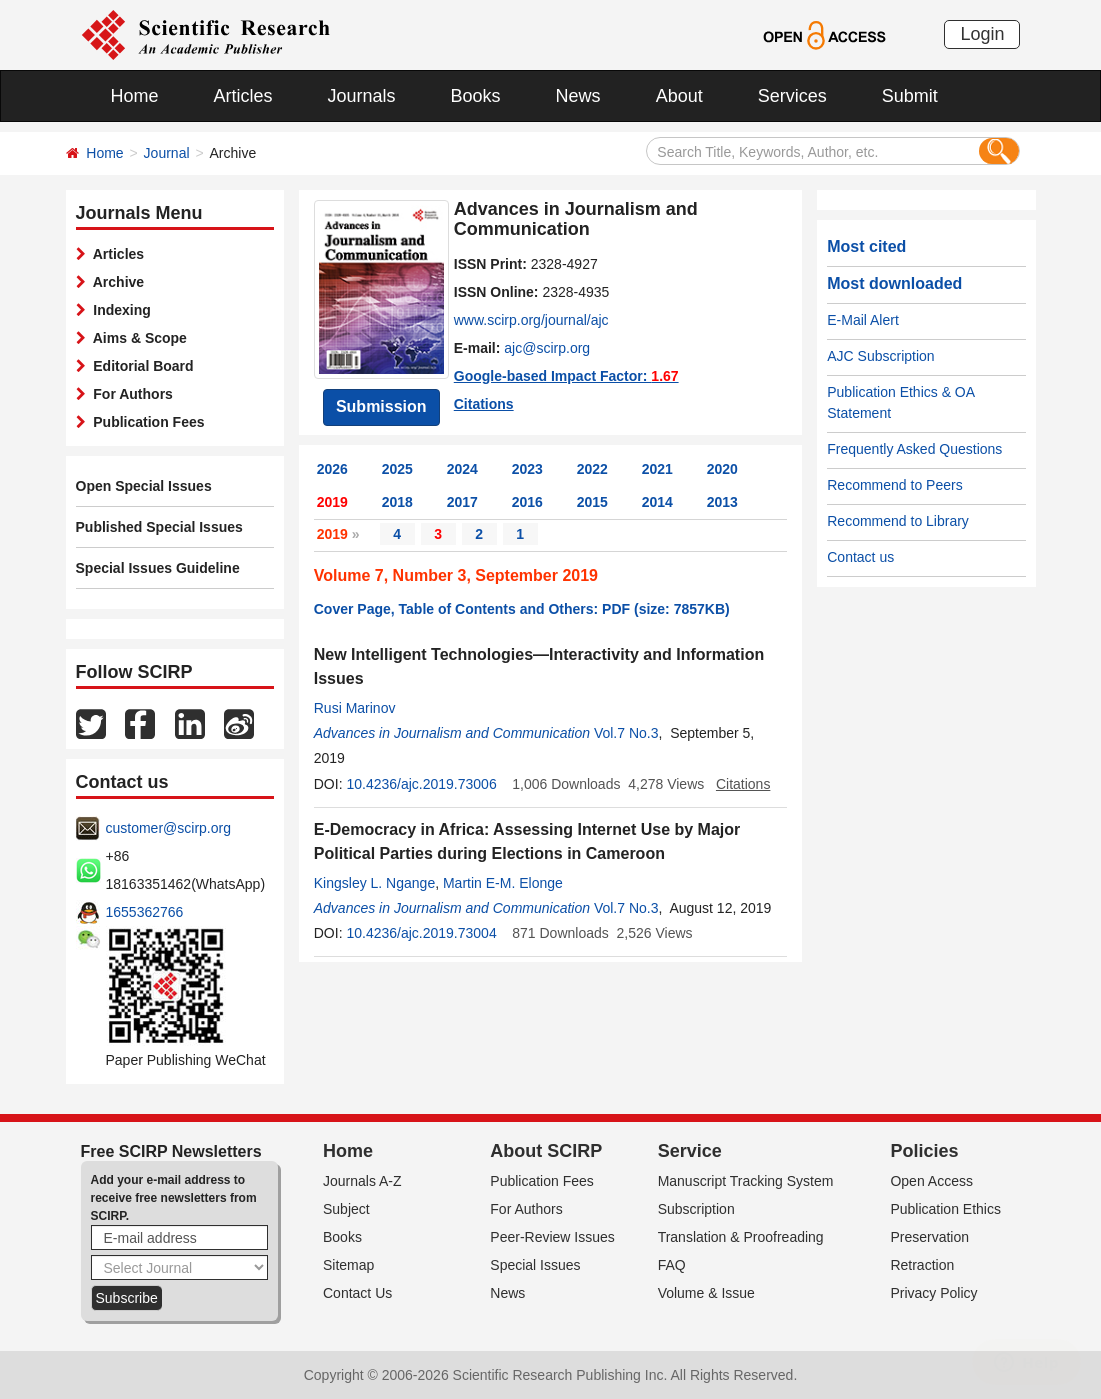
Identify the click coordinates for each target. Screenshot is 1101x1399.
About (679, 96)
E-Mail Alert (863, 320)
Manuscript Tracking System (746, 1181)
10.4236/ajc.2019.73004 (421, 933)
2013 (722, 502)
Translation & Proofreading (741, 1237)
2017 (462, 502)
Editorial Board (140, 366)
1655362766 (145, 912)
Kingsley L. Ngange (374, 883)
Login (982, 34)
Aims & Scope (136, 338)
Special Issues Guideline (158, 568)
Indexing (118, 310)
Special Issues (535, 1265)
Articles (243, 96)
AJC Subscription (880, 356)
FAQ (672, 1265)
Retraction (922, 1265)
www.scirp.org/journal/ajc (531, 320)
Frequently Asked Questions (914, 449)
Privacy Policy (933, 1293)
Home (135, 96)
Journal (167, 153)
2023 (527, 469)
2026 (332, 469)
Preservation (929, 1237)
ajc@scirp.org (547, 348)
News (578, 96)
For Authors (129, 394)
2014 (657, 502)
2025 (397, 469)
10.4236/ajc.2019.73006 (421, 784)
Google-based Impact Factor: (566, 376)
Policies (924, 1151)
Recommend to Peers (894, 485)
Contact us (860, 557)
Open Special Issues (144, 486)
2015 (592, 502)
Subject (346, 1209)
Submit (910, 96)
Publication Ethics (945, 1209)
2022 (592, 469)
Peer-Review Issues (552, 1237)
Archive (115, 282)
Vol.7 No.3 (626, 733)
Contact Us (357, 1293)
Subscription (696, 1209)
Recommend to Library (898, 521)
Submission (381, 406)
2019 (332, 502)
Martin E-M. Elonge (503, 883)
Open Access (931, 1181)
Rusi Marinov (355, 708)
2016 (527, 502)
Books (476, 96)
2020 (722, 469)
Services (792, 96)
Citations (484, 404)
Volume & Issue (706, 1293)
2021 (657, 469)
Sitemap (348, 1265)
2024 (462, 469)
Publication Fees (145, 422)
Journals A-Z (362, 1181)
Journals (362, 96)
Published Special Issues (159, 527)
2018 (397, 502)
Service (690, 1151)
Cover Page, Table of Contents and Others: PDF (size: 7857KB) (522, 609)
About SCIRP (546, 1151)
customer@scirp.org (168, 828)
